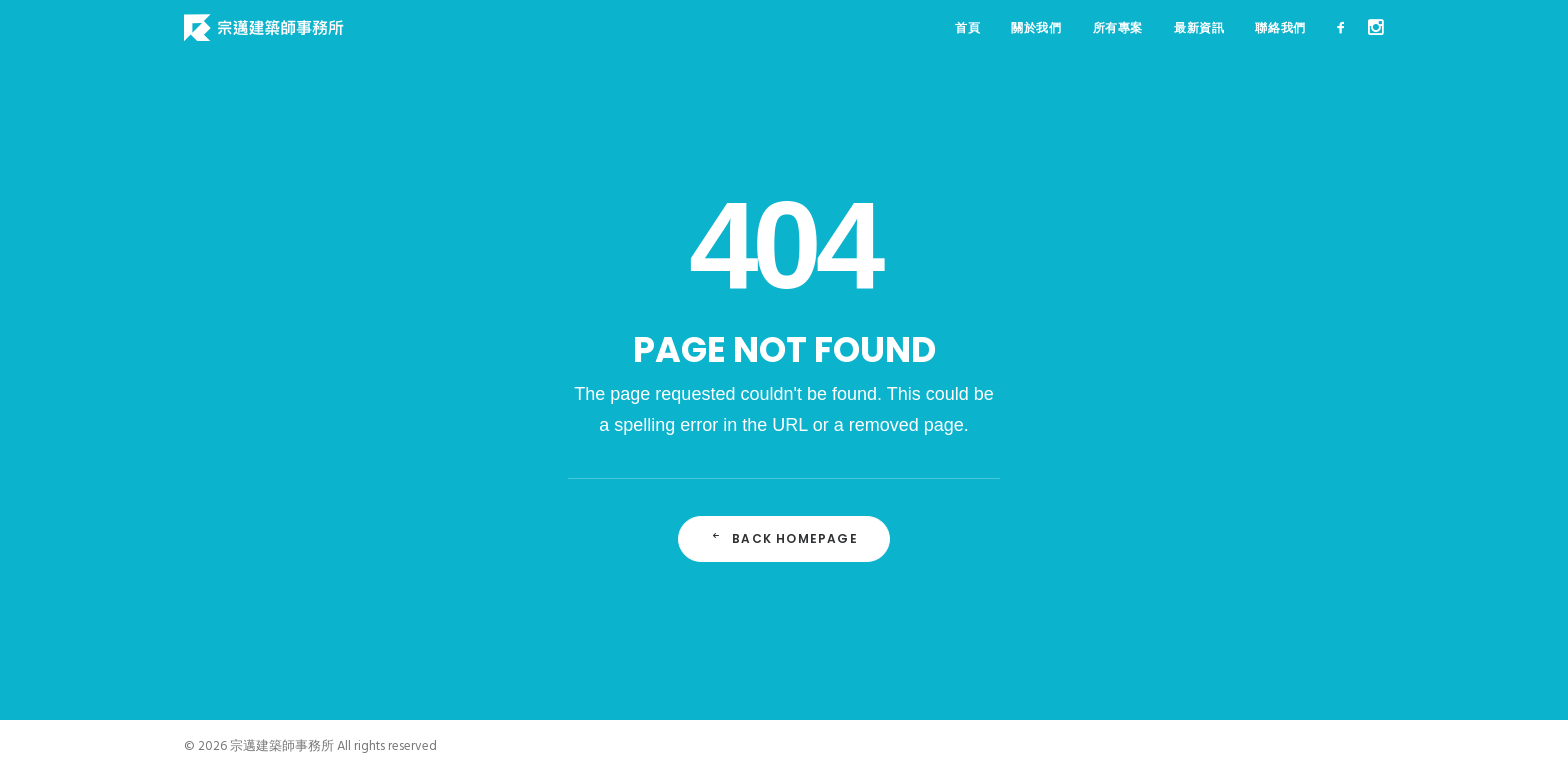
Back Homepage (784, 538)
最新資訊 (1199, 27)
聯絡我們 (1280, 27)
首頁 (967, 27)
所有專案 (1118, 27)
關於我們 (1036, 27)
